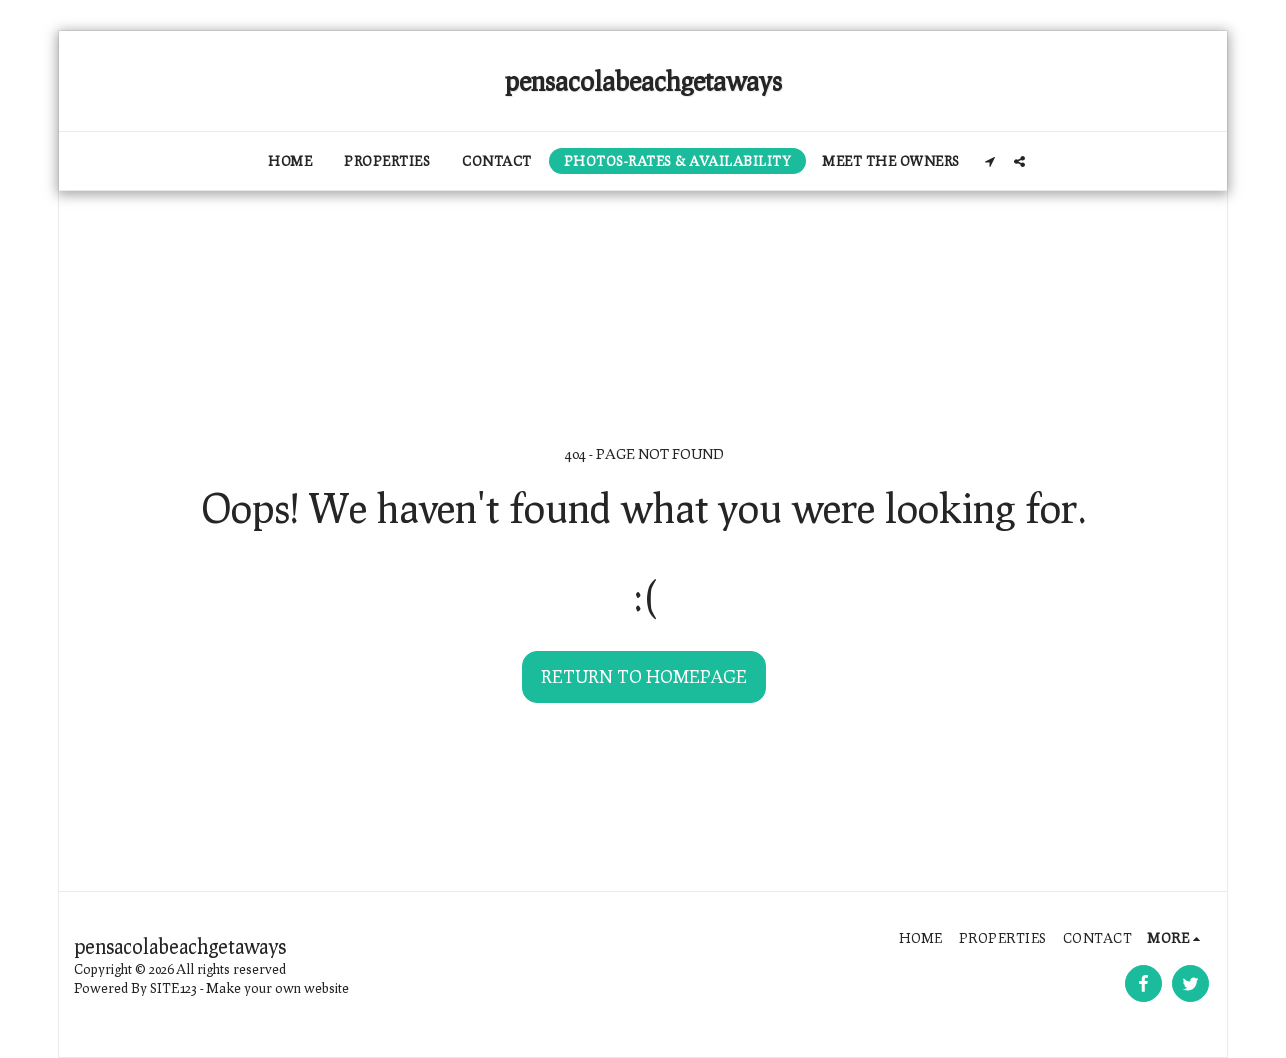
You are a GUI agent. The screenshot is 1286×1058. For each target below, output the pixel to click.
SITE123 (173, 988)
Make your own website (278, 988)
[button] (990, 161)
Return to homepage (644, 676)
